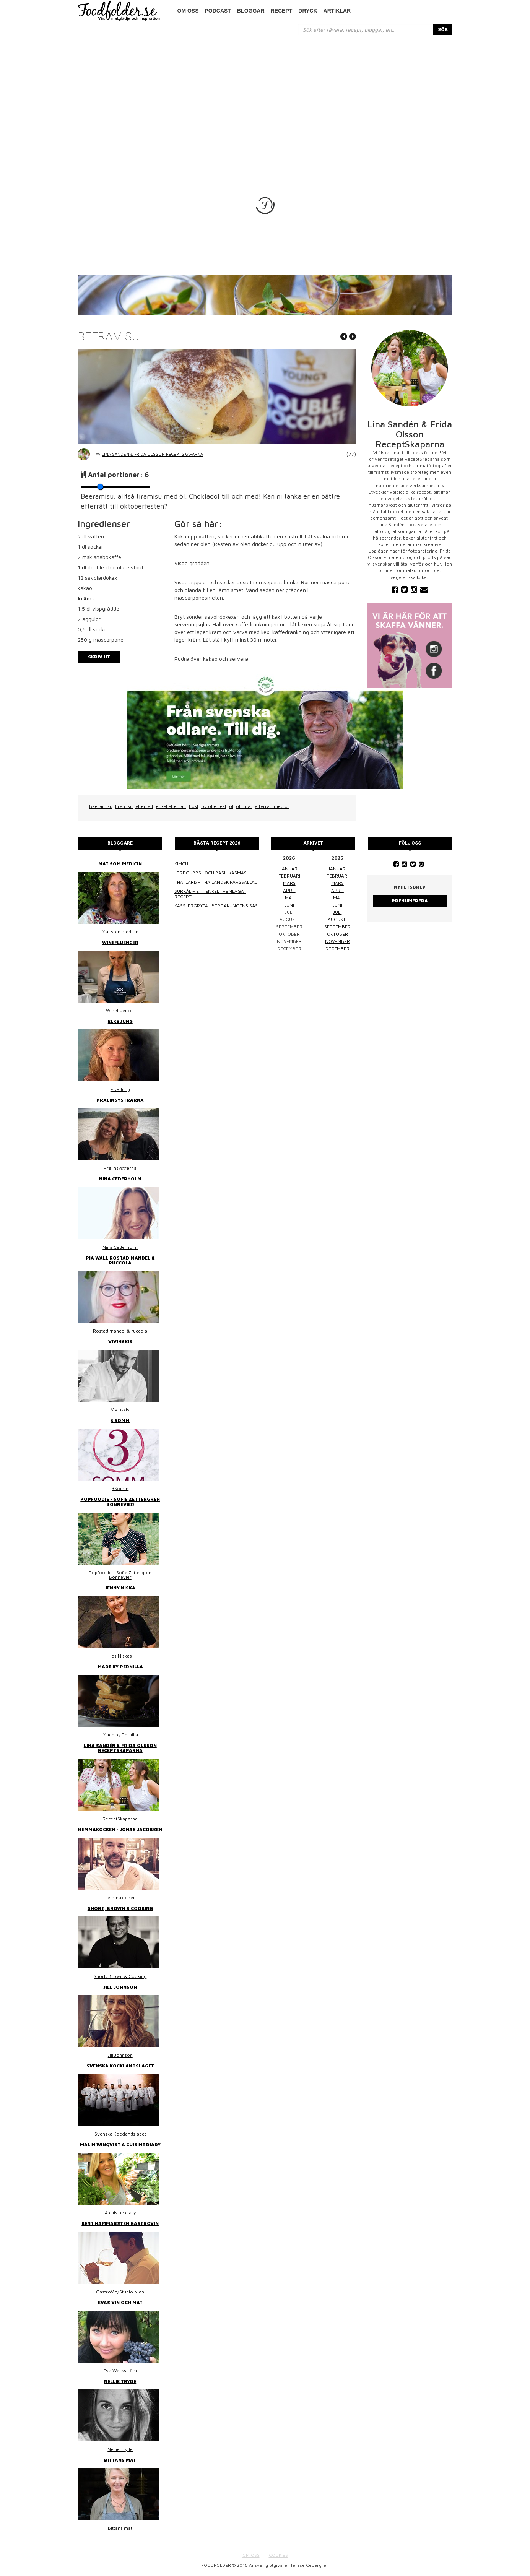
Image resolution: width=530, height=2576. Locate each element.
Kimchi (181, 863)
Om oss (188, 11)
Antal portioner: (118, 475)
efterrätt (144, 806)
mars (289, 883)
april (289, 890)
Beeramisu (100, 806)
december (337, 948)
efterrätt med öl (272, 806)
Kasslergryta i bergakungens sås (216, 906)
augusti (337, 919)
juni (289, 905)
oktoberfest (213, 806)
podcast (218, 11)
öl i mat (244, 806)
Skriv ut (99, 657)
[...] (366, 29)
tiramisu (124, 806)
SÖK (443, 29)
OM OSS (251, 2555)
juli (337, 912)
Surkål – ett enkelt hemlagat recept (210, 893)
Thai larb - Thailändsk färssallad (216, 882)
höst (193, 806)
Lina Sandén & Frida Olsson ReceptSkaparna (152, 454)
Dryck (307, 11)
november (337, 941)
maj (289, 897)
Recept (282, 11)
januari (289, 868)
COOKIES (278, 2555)
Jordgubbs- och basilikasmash (212, 873)
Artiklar (337, 11)
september (337, 927)
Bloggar (251, 11)
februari (289, 876)
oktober (337, 934)
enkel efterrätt (171, 806)
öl (231, 806)
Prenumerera (410, 901)
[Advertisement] (265, 92)
